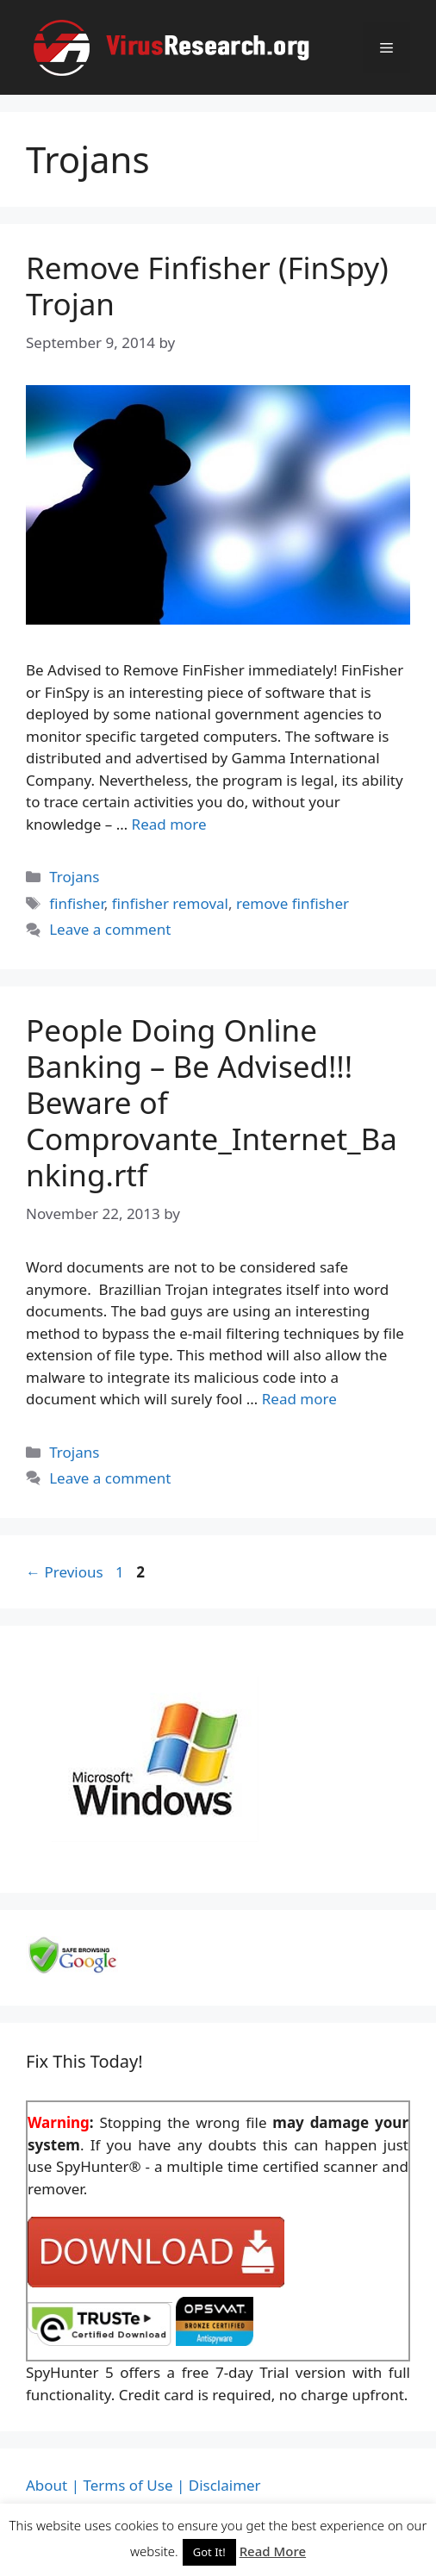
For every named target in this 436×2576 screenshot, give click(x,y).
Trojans (74, 877)
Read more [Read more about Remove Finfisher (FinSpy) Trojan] (169, 824)
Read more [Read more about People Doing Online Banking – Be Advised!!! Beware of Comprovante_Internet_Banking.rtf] (299, 1399)
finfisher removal (170, 903)
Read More (273, 2551)
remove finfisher (292, 903)
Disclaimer (225, 2485)
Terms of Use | (133, 2485)
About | (52, 2485)
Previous (64, 1572)
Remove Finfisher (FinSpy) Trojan (207, 285)
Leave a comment (110, 929)
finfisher (76, 903)
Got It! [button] (209, 2552)
